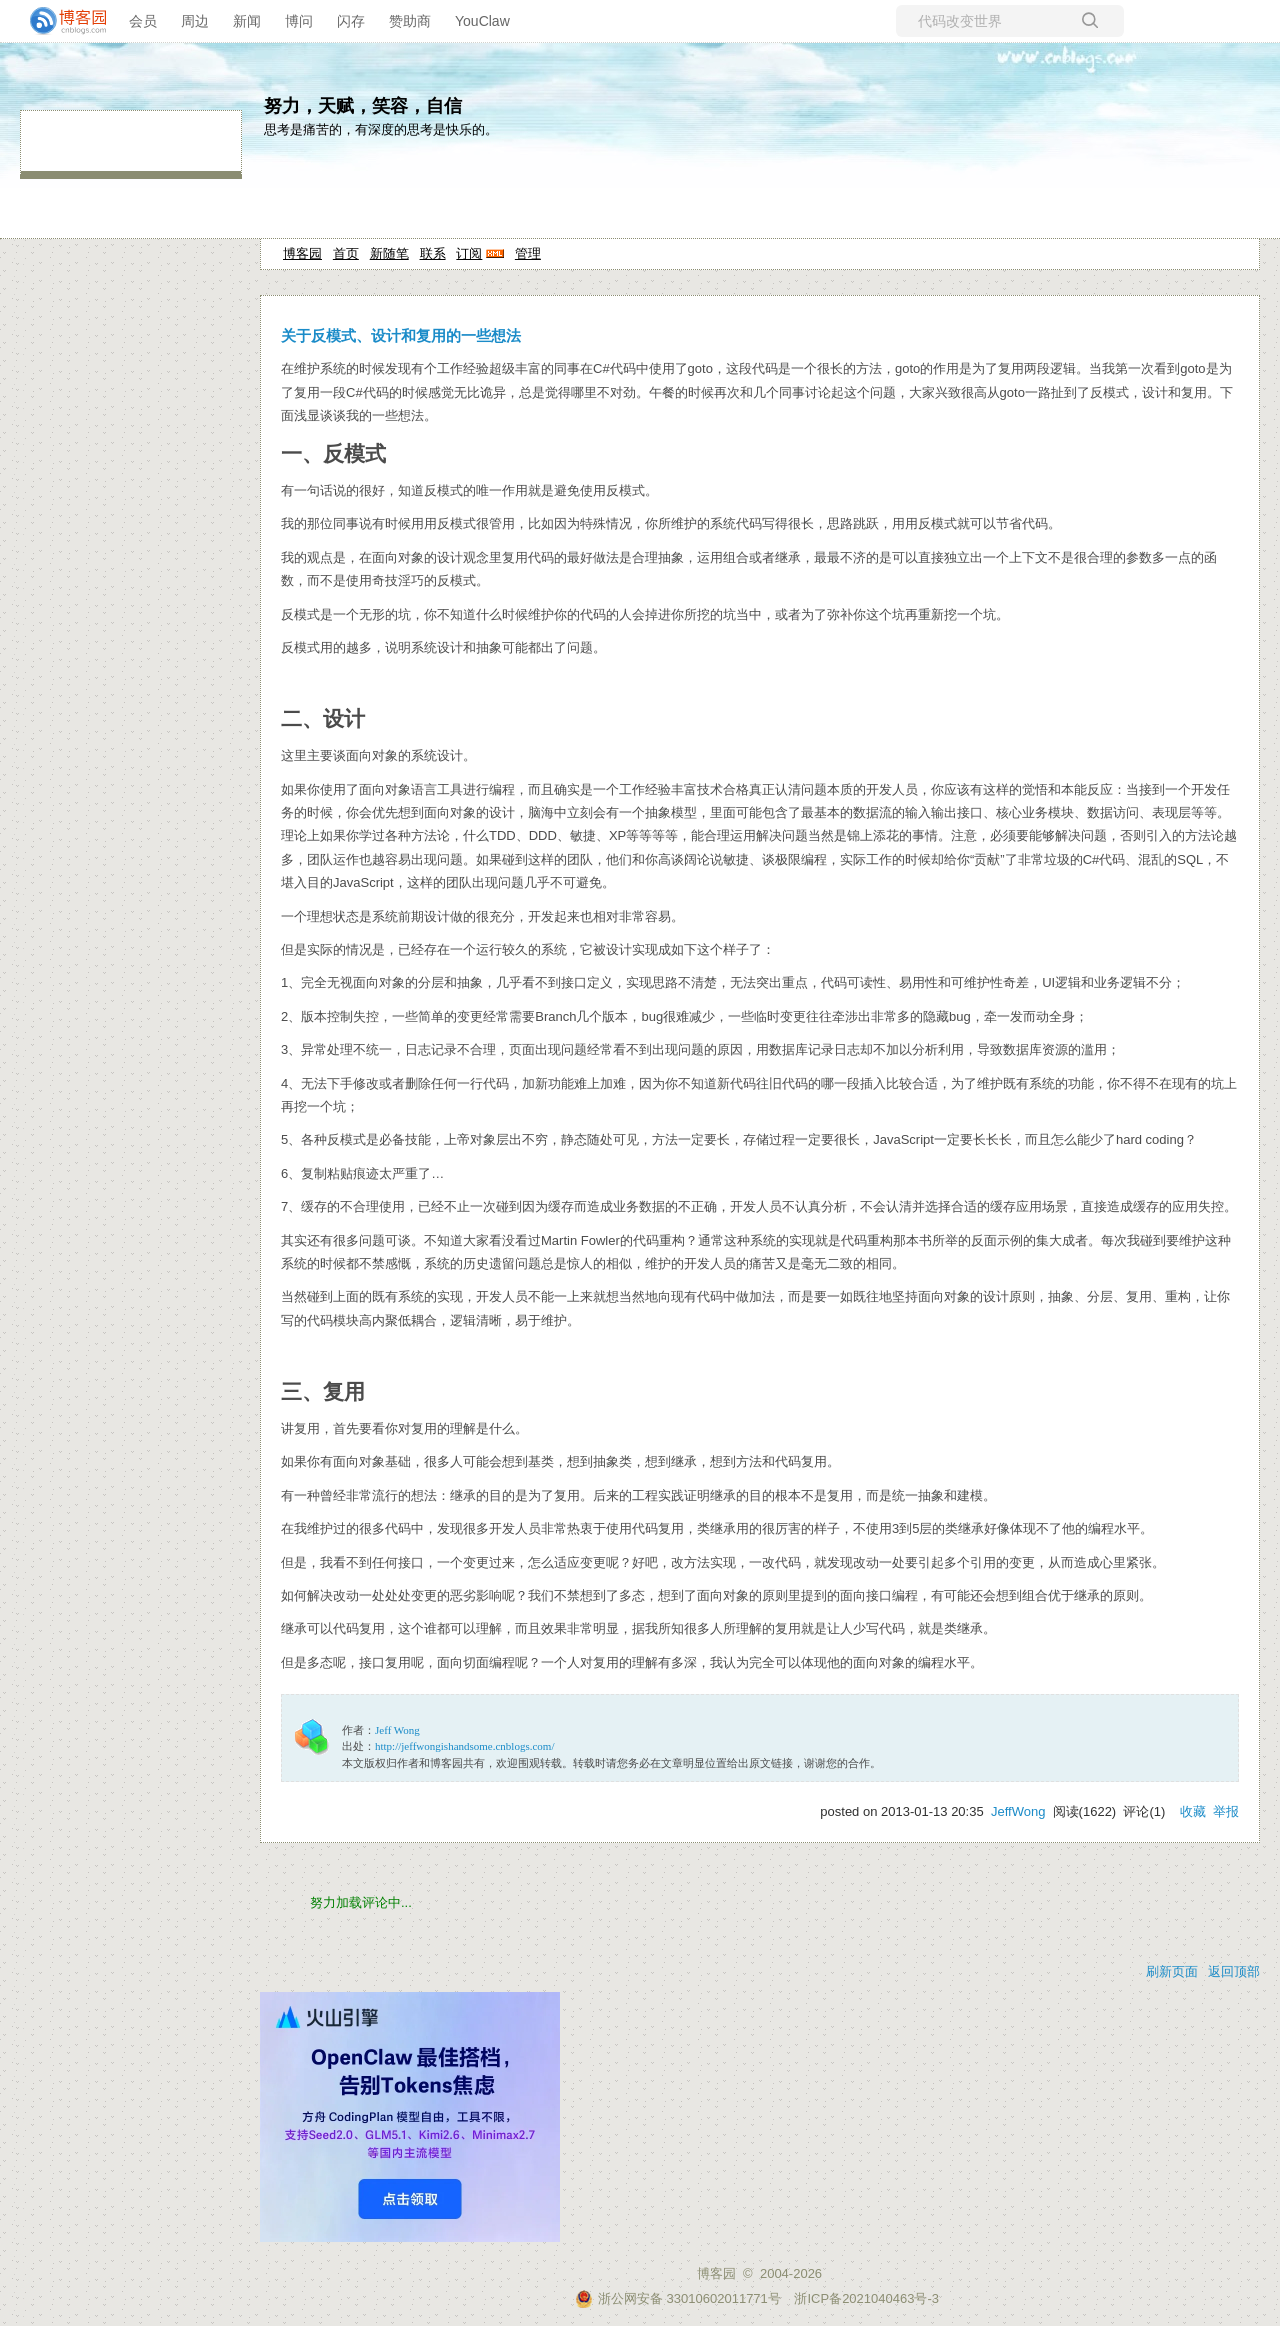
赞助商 (410, 21)
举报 (1226, 1811)
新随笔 (389, 253)
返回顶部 (1234, 1971)
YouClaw (482, 21)
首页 (346, 253)
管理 (528, 253)
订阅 (469, 253)
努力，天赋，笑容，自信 (363, 106)
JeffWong (1018, 1811)
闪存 (351, 21)
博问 (299, 21)
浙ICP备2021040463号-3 (866, 2298)
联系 (433, 253)
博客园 (302, 253)
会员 (143, 21)
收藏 (1193, 1811)
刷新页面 (1172, 1971)
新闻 (247, 21)
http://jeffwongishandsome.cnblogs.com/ (464, 1746)
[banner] (60, 21)
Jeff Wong (397, 1730)
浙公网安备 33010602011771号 (678, 2298)
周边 (195, 21)
